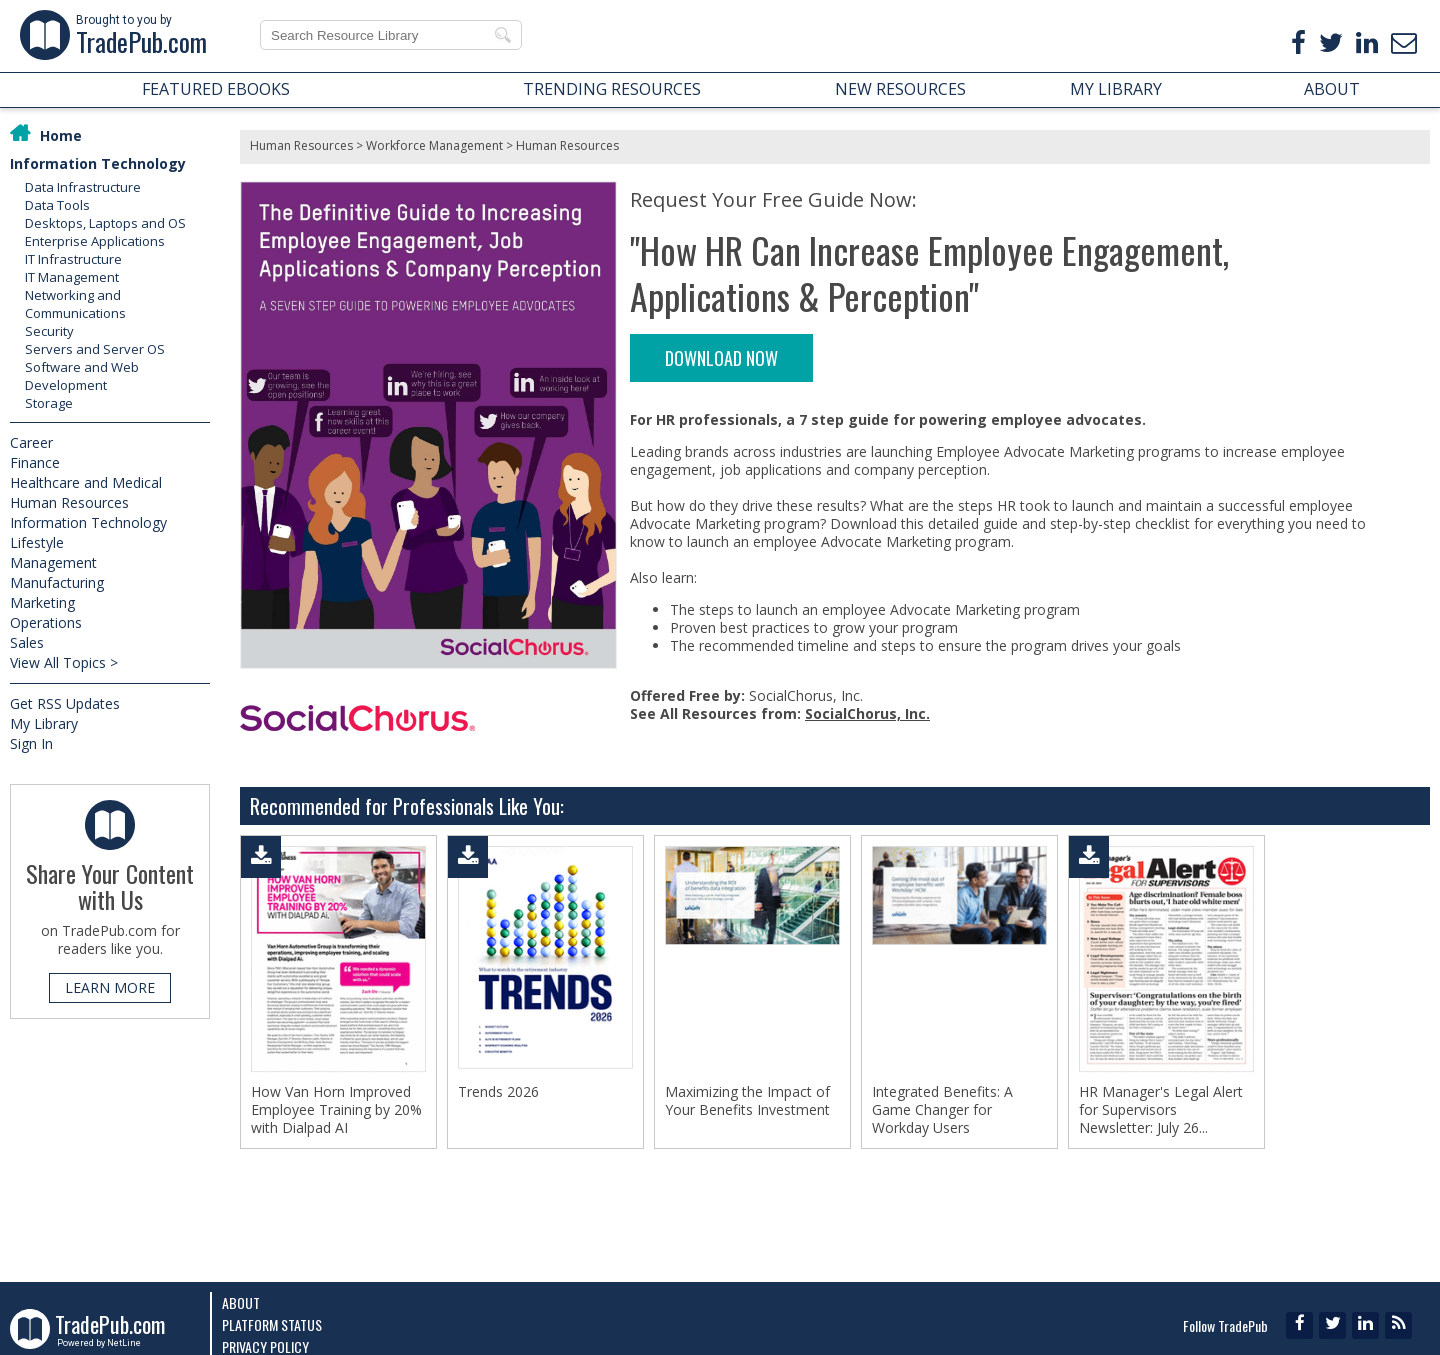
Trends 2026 (498, 1092)
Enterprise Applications (95, 241)
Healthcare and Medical (86, 482)
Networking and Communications (75, 304)
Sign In (31, 743)
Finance (35, 462)
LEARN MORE (110, 987)
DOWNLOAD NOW (721, 358)
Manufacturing (57, 582)
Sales (27, 642)
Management (53, 562)
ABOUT (1332, 89)
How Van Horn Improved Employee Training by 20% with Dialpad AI (336, 1110)
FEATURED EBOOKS (216, 89)
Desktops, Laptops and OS (105, 223)
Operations (46, 622)
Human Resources (69, 502)
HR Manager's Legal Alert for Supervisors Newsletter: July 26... (1161, 1110)
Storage (49, 403)
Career (31, 442)
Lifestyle (37, 542)
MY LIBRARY (1116, 89)
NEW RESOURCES (900, 89)
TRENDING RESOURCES (612, 89)
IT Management (72, 277)
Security (49, 331)
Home (61, 135)
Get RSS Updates (65, 703)
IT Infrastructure (73, 259)
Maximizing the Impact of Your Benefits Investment (747, 1101)
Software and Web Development (82, 376)
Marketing (42, 602)
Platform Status (272, 1324)
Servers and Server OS (95, 349)
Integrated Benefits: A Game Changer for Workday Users (942, 1110)
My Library (44, 723)
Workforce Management (434, 145)
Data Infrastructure (83, 187)
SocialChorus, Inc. (867, 713)
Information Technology (98, 163)
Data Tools (57, 205)
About (241, 1302)
